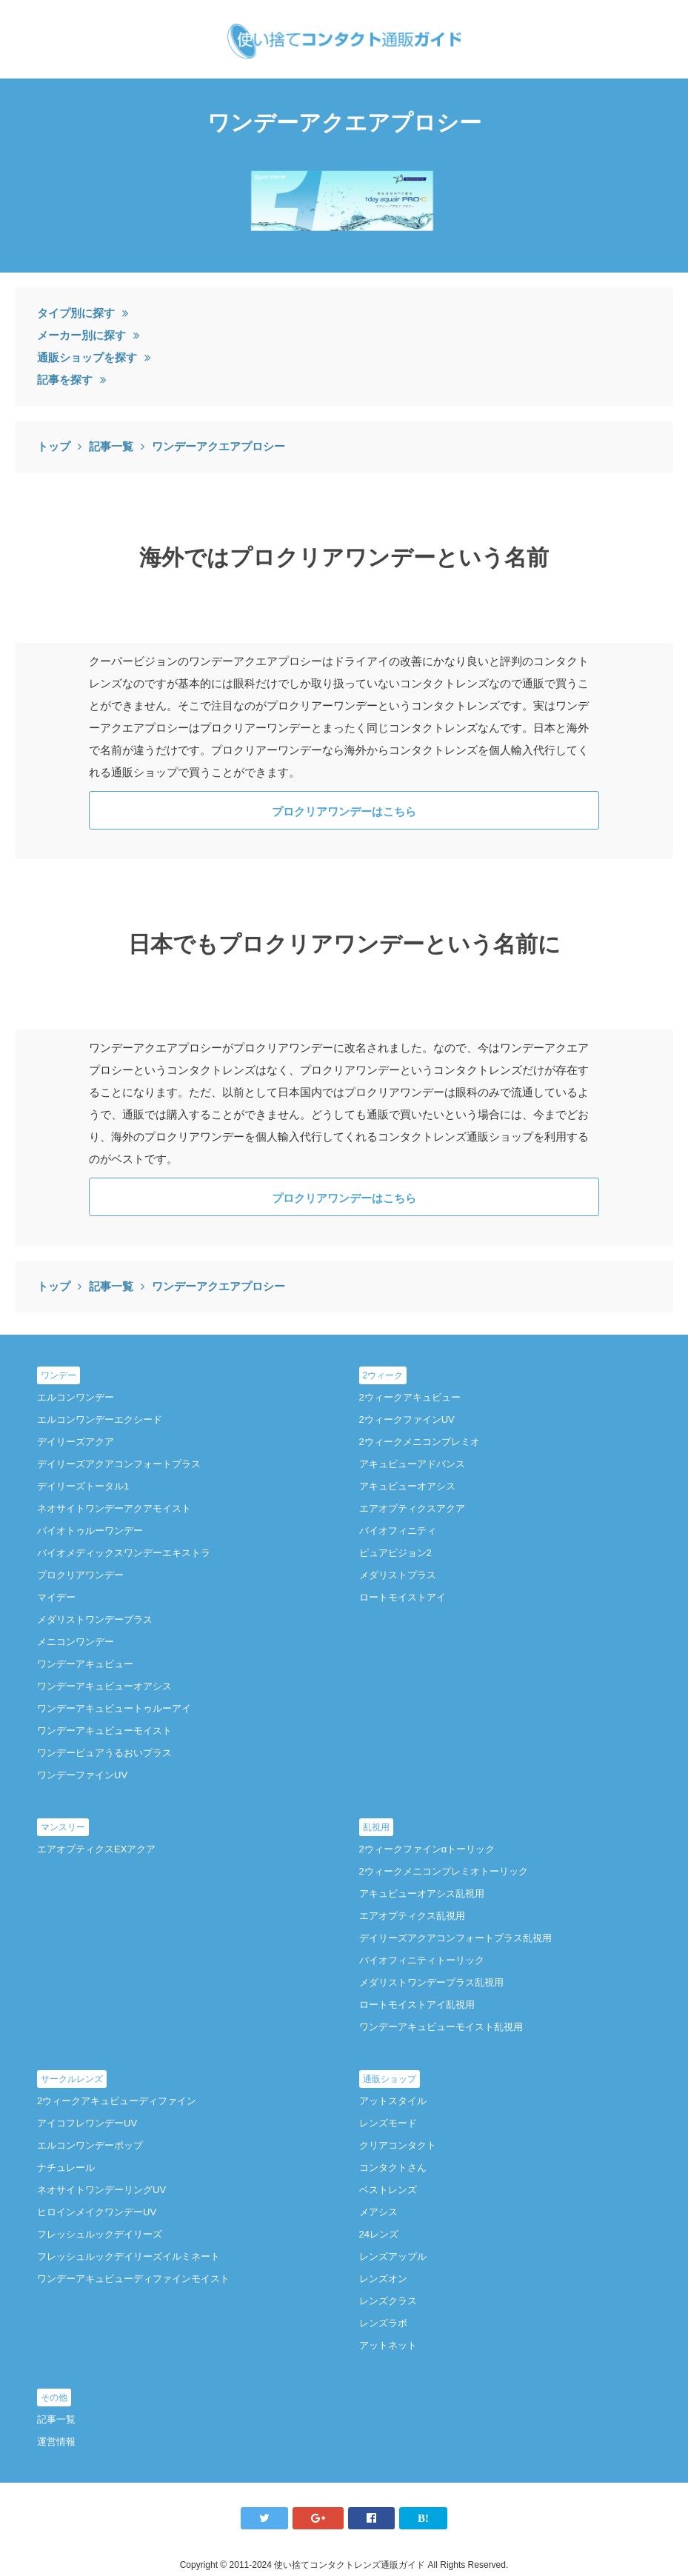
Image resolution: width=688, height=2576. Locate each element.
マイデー (56, 1597)
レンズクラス (388, 2300)
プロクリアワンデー (80, 1575)
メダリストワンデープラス (95, 1619)
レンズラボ (383, 2323)
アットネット (388, 2345)
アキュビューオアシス (407, 1486)
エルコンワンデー (75, 1397)
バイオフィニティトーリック (421, 1960)
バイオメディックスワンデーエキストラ (123, 1552)
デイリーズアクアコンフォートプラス (119, 1463)
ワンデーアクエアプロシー (218, 446)
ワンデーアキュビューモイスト (104, 1730)
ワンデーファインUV (82, 1775)
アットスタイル (393, 2100)
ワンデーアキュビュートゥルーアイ (114, 1708)
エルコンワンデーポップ (90, 2145)
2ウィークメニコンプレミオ (419, 1441)
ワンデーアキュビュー (85, 1663)
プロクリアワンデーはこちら (344, 811)
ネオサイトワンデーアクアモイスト (114, 1508)
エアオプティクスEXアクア (96, 1849)
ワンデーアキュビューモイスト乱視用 (441, 2026)
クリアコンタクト (397, 2145)
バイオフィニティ (397, 1530)
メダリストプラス (397, 1575)
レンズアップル (393, 2256)
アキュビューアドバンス (412, 1463)
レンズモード (388, 2123)
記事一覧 (111, 446)
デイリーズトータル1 (83, 1486)
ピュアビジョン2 (395, 1552)
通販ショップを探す (87, 357)
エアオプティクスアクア (412, 1508)
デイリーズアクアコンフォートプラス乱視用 (455, 1937)
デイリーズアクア (75, 1441)
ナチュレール (66, 2167)
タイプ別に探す (76, 313)
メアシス (378, 2212)
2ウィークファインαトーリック (427, 1849)
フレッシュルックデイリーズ (99, 2234)
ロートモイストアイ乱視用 (417, 2004)
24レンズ (378, 2234)
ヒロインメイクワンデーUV (96, 2212)
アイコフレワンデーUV (87, 2123)
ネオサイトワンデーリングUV (101, 2189)
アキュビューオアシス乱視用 (421, 1893)
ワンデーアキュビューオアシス (104, 1686)
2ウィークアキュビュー (410, 1397)
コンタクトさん (393, 2167)
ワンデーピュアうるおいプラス (104, 1752)
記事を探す (65, 379)
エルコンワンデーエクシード (99, 1419)
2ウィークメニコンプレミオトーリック (443, 1871)
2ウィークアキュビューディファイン (116, 2100)
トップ (53, 446)
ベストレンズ (388, 2189)
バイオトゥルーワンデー (90, 1530)
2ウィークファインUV (407, 1419)
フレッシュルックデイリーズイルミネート (128, 2256)
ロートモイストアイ (402, 1597)
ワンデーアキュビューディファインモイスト (133, 2278)
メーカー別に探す (81, 335)
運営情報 (56, 2441)
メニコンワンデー (75, 1641)
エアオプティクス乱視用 (412, 1915)
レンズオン (383, 2278)
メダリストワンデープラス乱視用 (431, 1982)
